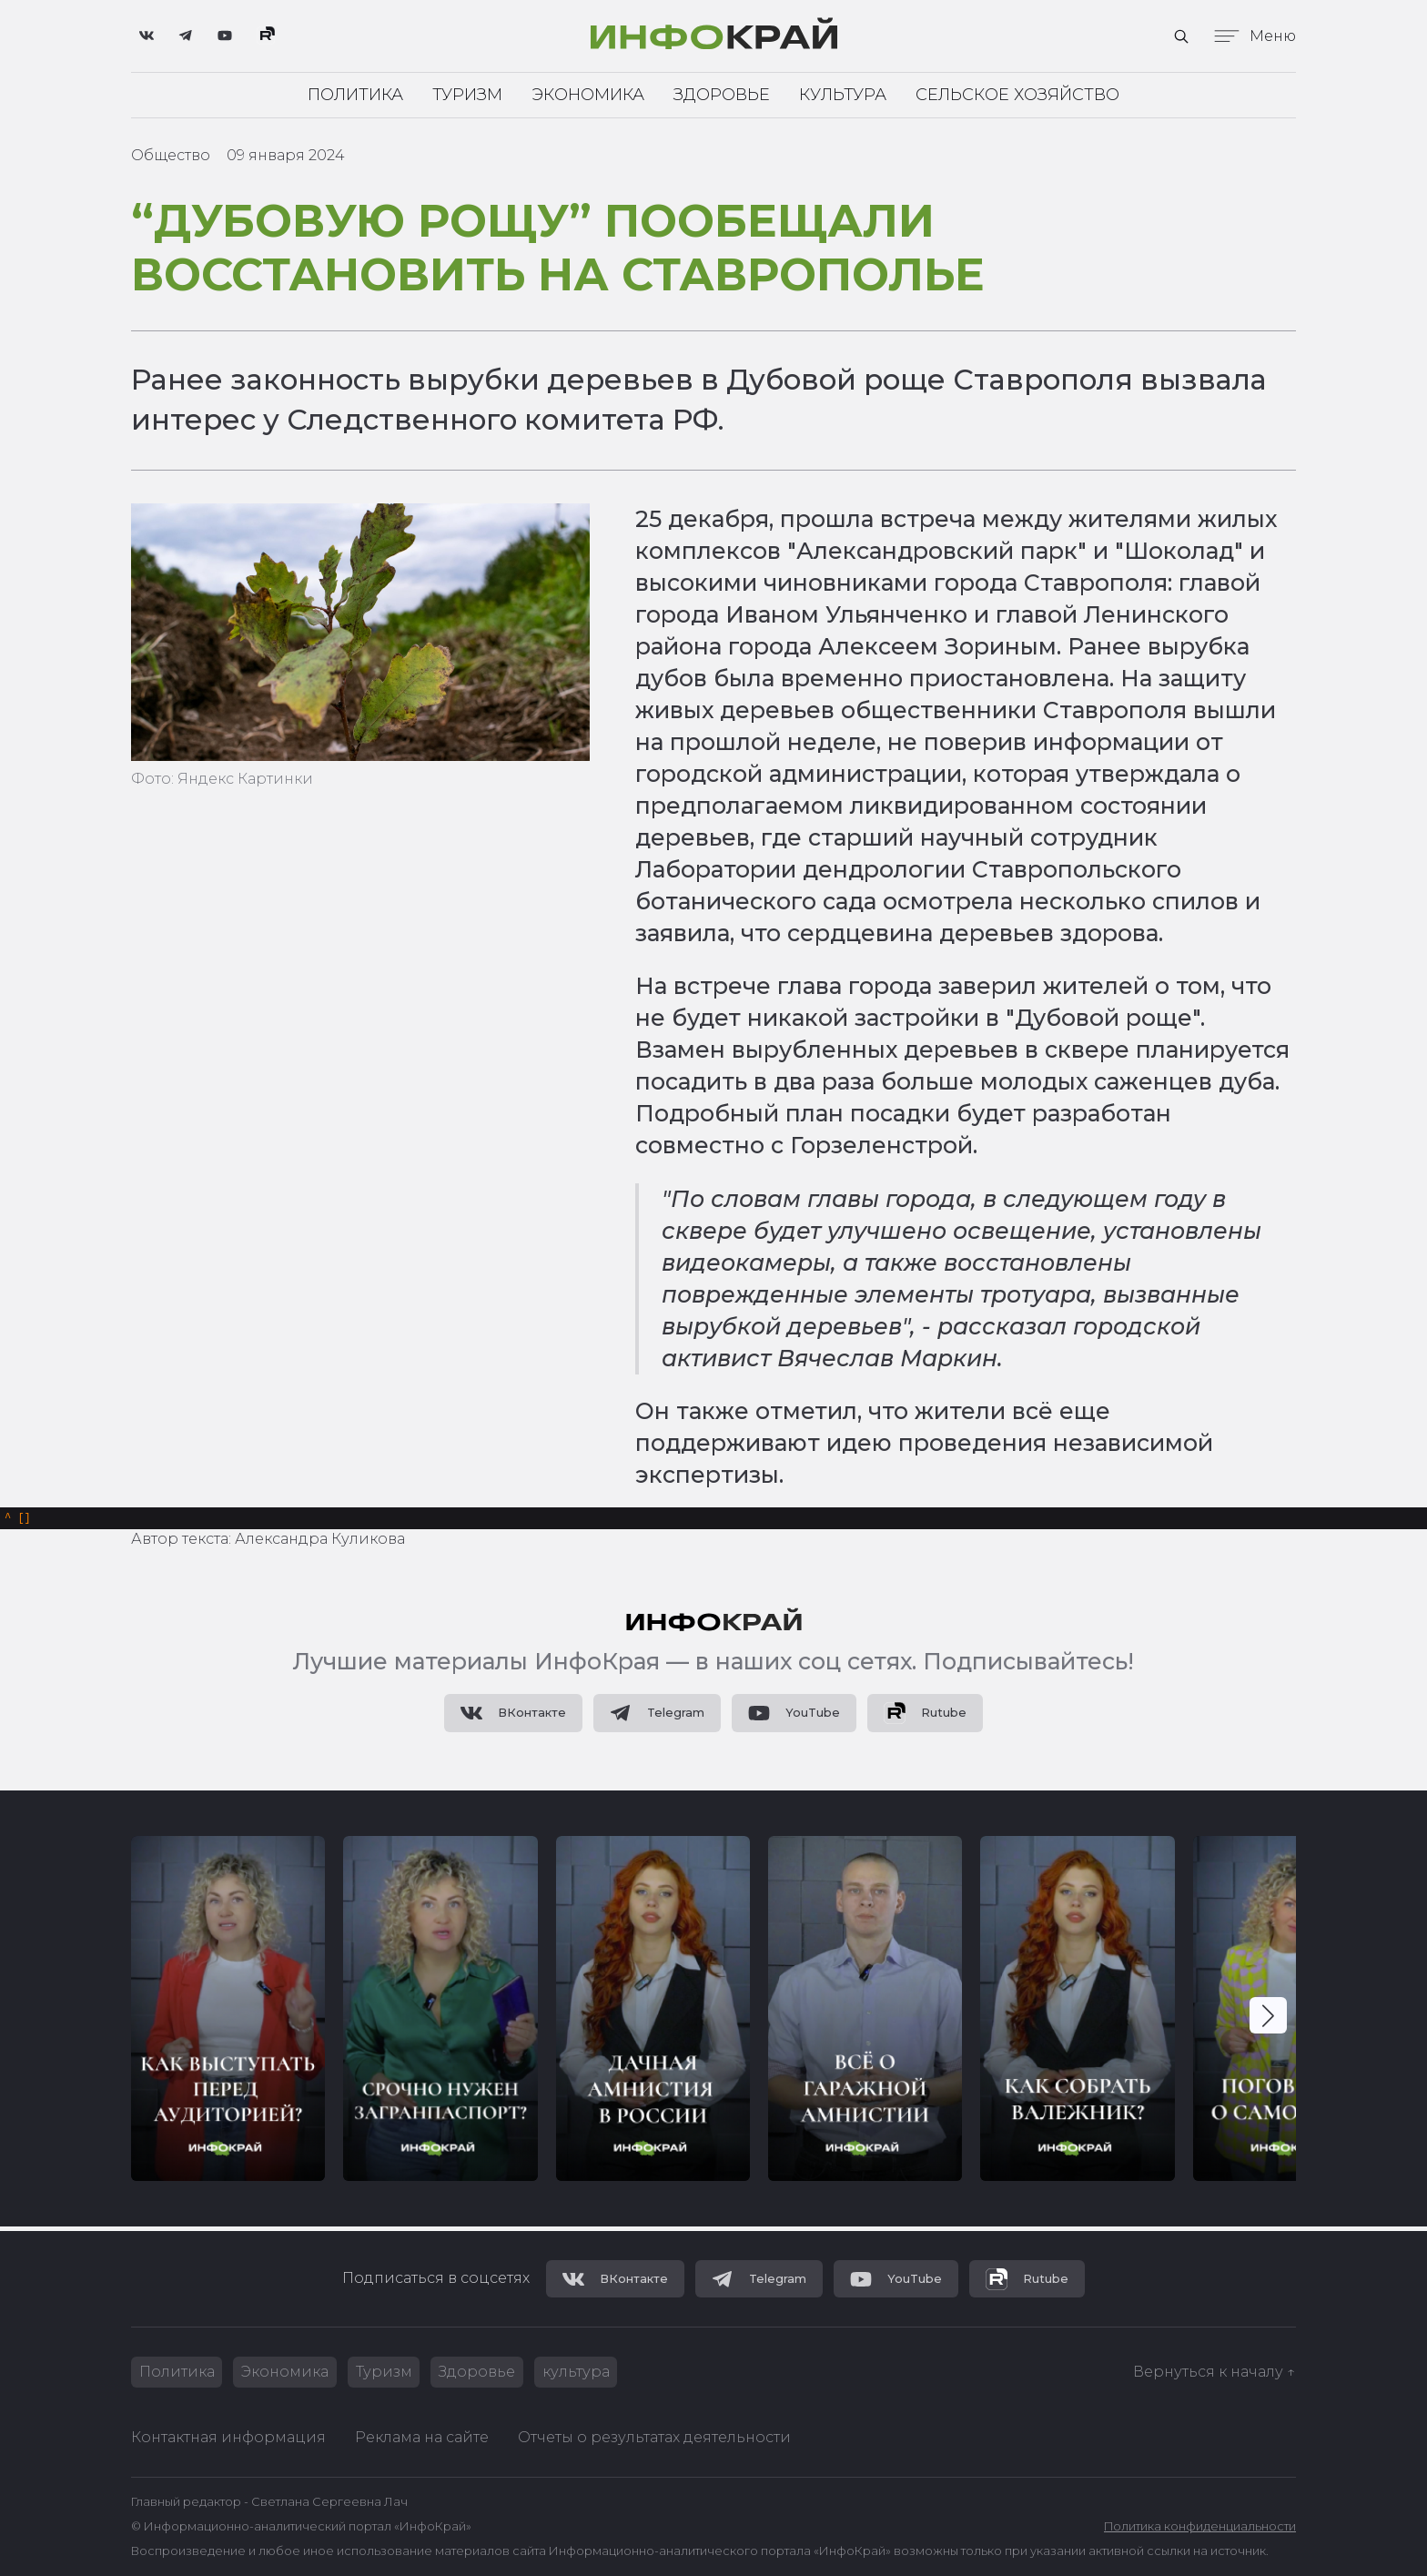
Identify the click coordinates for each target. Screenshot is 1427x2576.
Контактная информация (228, 2437)
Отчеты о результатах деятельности (654, 2437)
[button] (1268, 2019)
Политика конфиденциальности (1200, 2526)
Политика (355, 95)
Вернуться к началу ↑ (1214, 2371)
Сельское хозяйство (1017, 95)
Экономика (587, 95)
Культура (842, 95)
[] (18, 1520)
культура (578, 2371)
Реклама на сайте (422, 2437)
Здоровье (721, 95)
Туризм (467, 95)
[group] (228, 2012)
